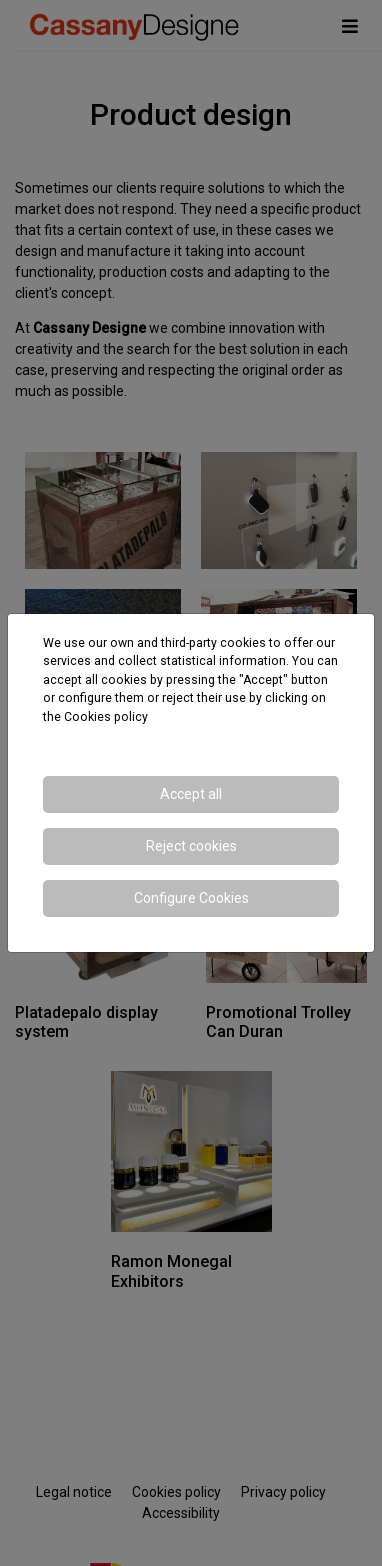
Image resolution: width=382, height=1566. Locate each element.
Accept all (191, 794)
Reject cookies (191, 846)
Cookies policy (106, 717)
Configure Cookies (191, 898)
